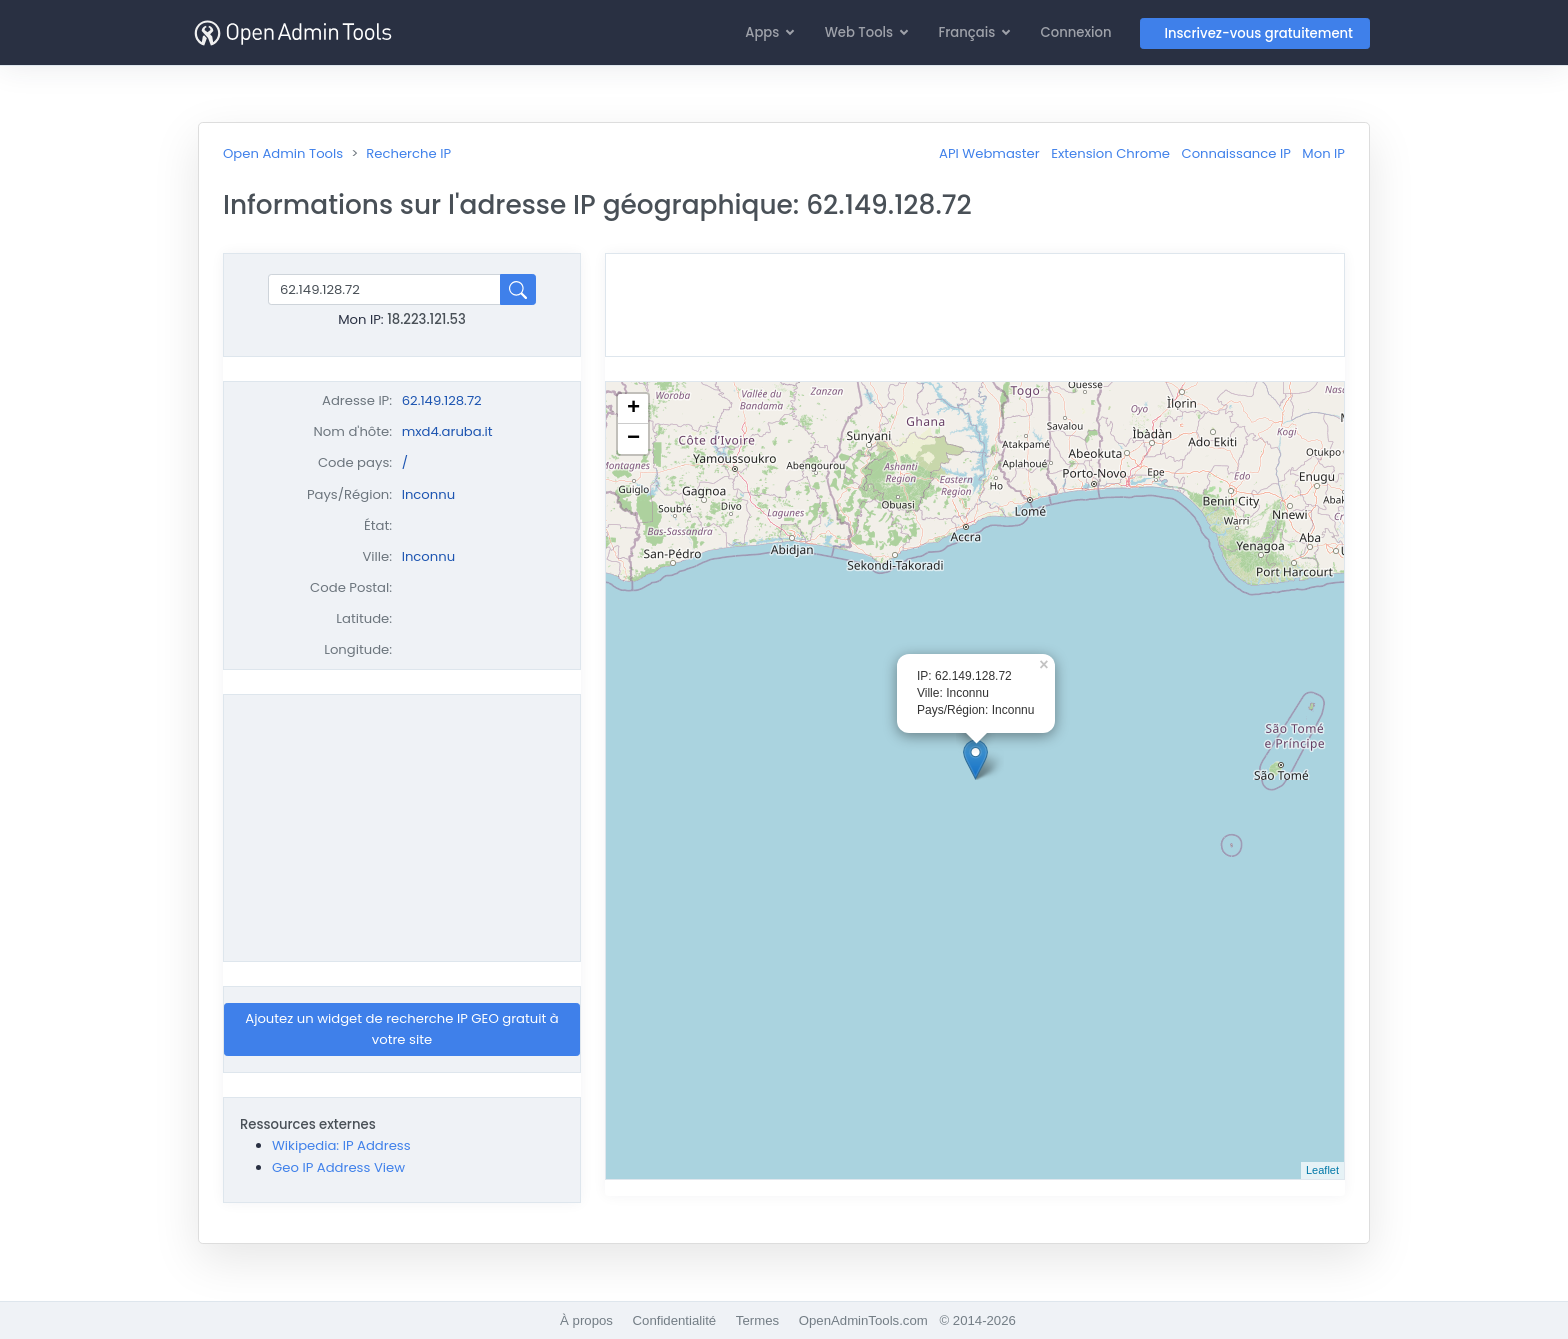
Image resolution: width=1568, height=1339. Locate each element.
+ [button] (633, 409)
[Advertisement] (402, 828)
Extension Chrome (1110, 153)
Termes (757, 1320)
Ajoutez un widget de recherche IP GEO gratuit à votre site (402, 1029)
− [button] (633, 439)
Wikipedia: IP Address (341, 1145)
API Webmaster (989, 153)
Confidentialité (675, 1320)
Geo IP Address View (338, 1167)
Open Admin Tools (283, 153)
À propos (586, 1320)
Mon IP (1323, 153)
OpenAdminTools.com (863, 1320)
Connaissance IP (1235, 153)
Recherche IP (408, 153)
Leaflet (1322, 1170)
